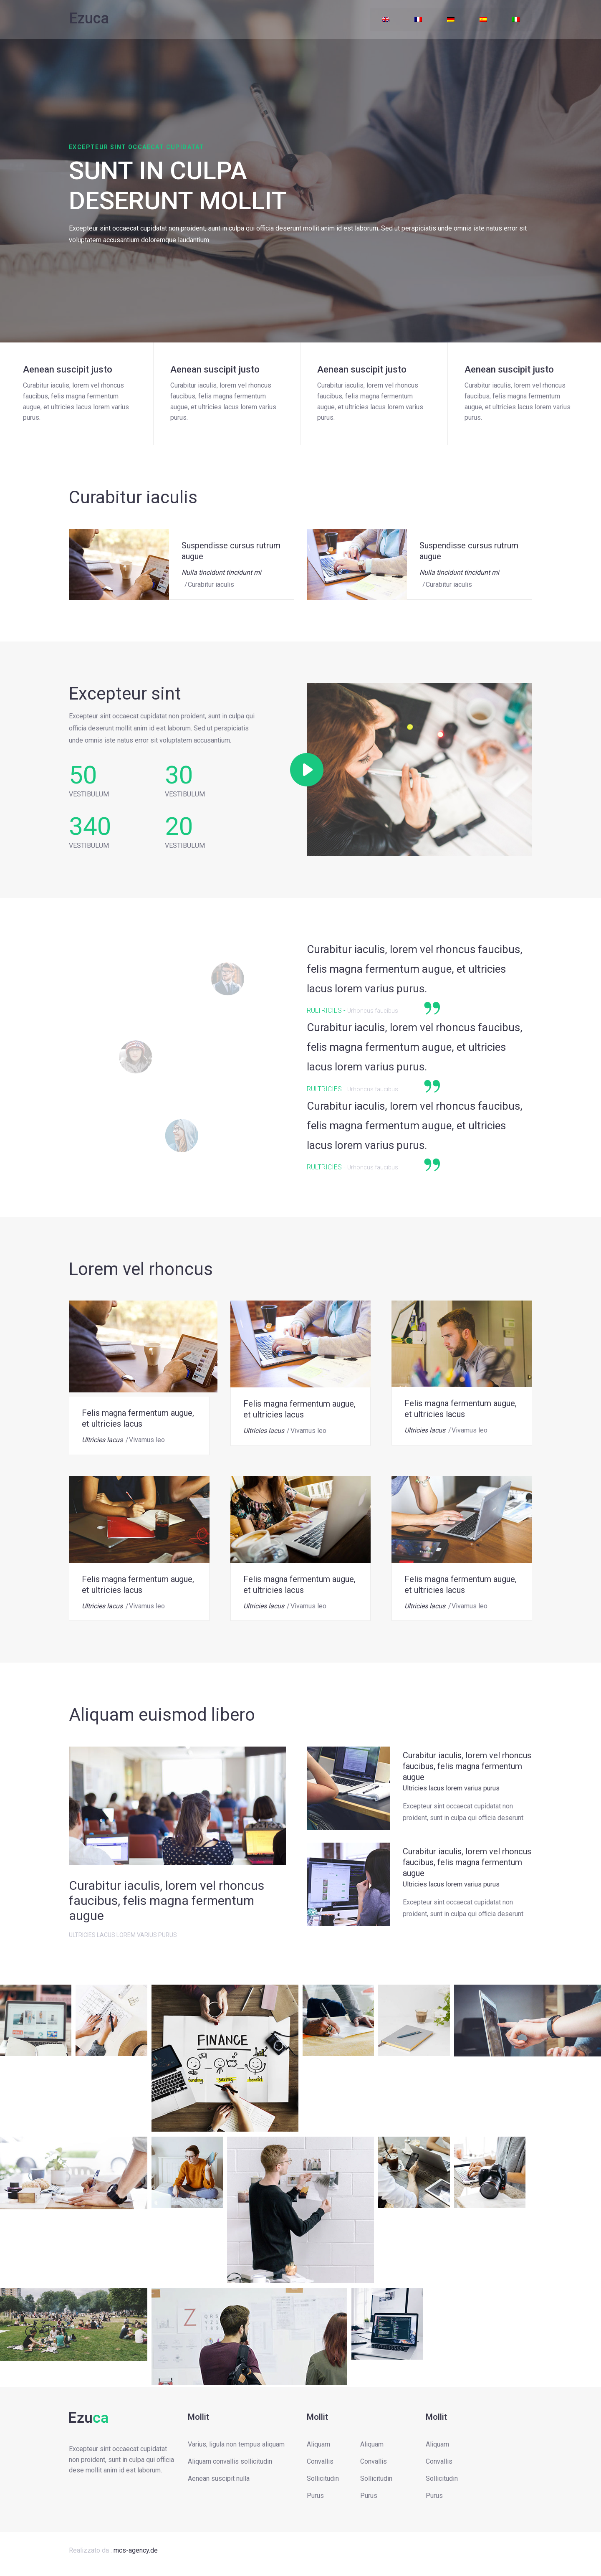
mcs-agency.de (136, 2550)
